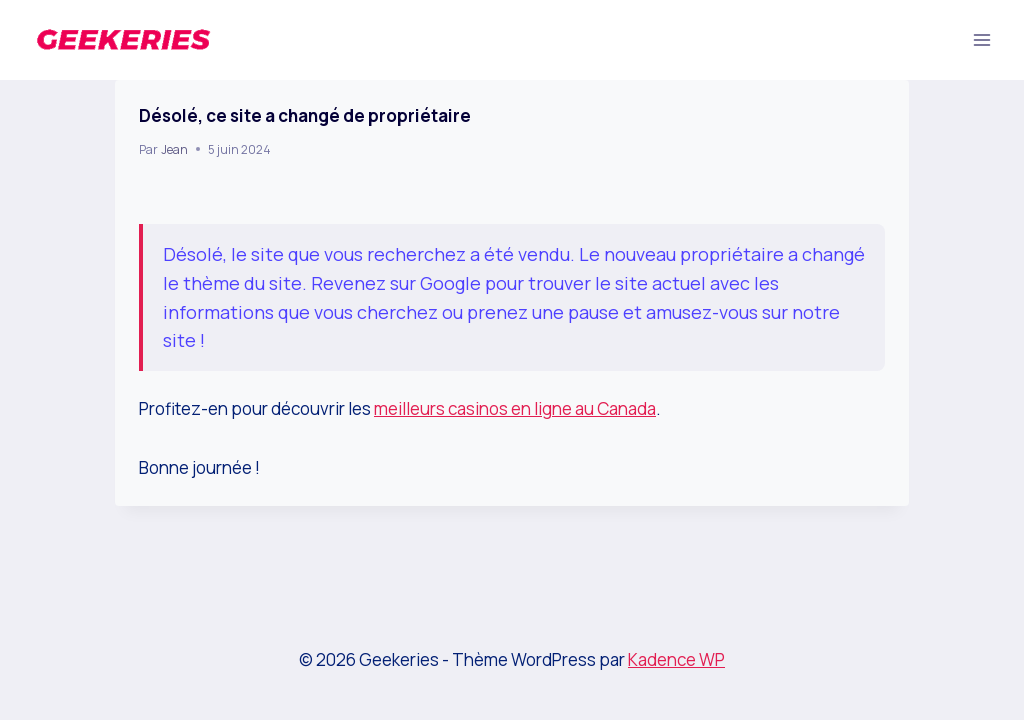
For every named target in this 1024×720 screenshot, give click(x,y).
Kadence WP (676, 659)
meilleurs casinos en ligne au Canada (515, 408)
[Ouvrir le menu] (981, 39)
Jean (174, 149)
